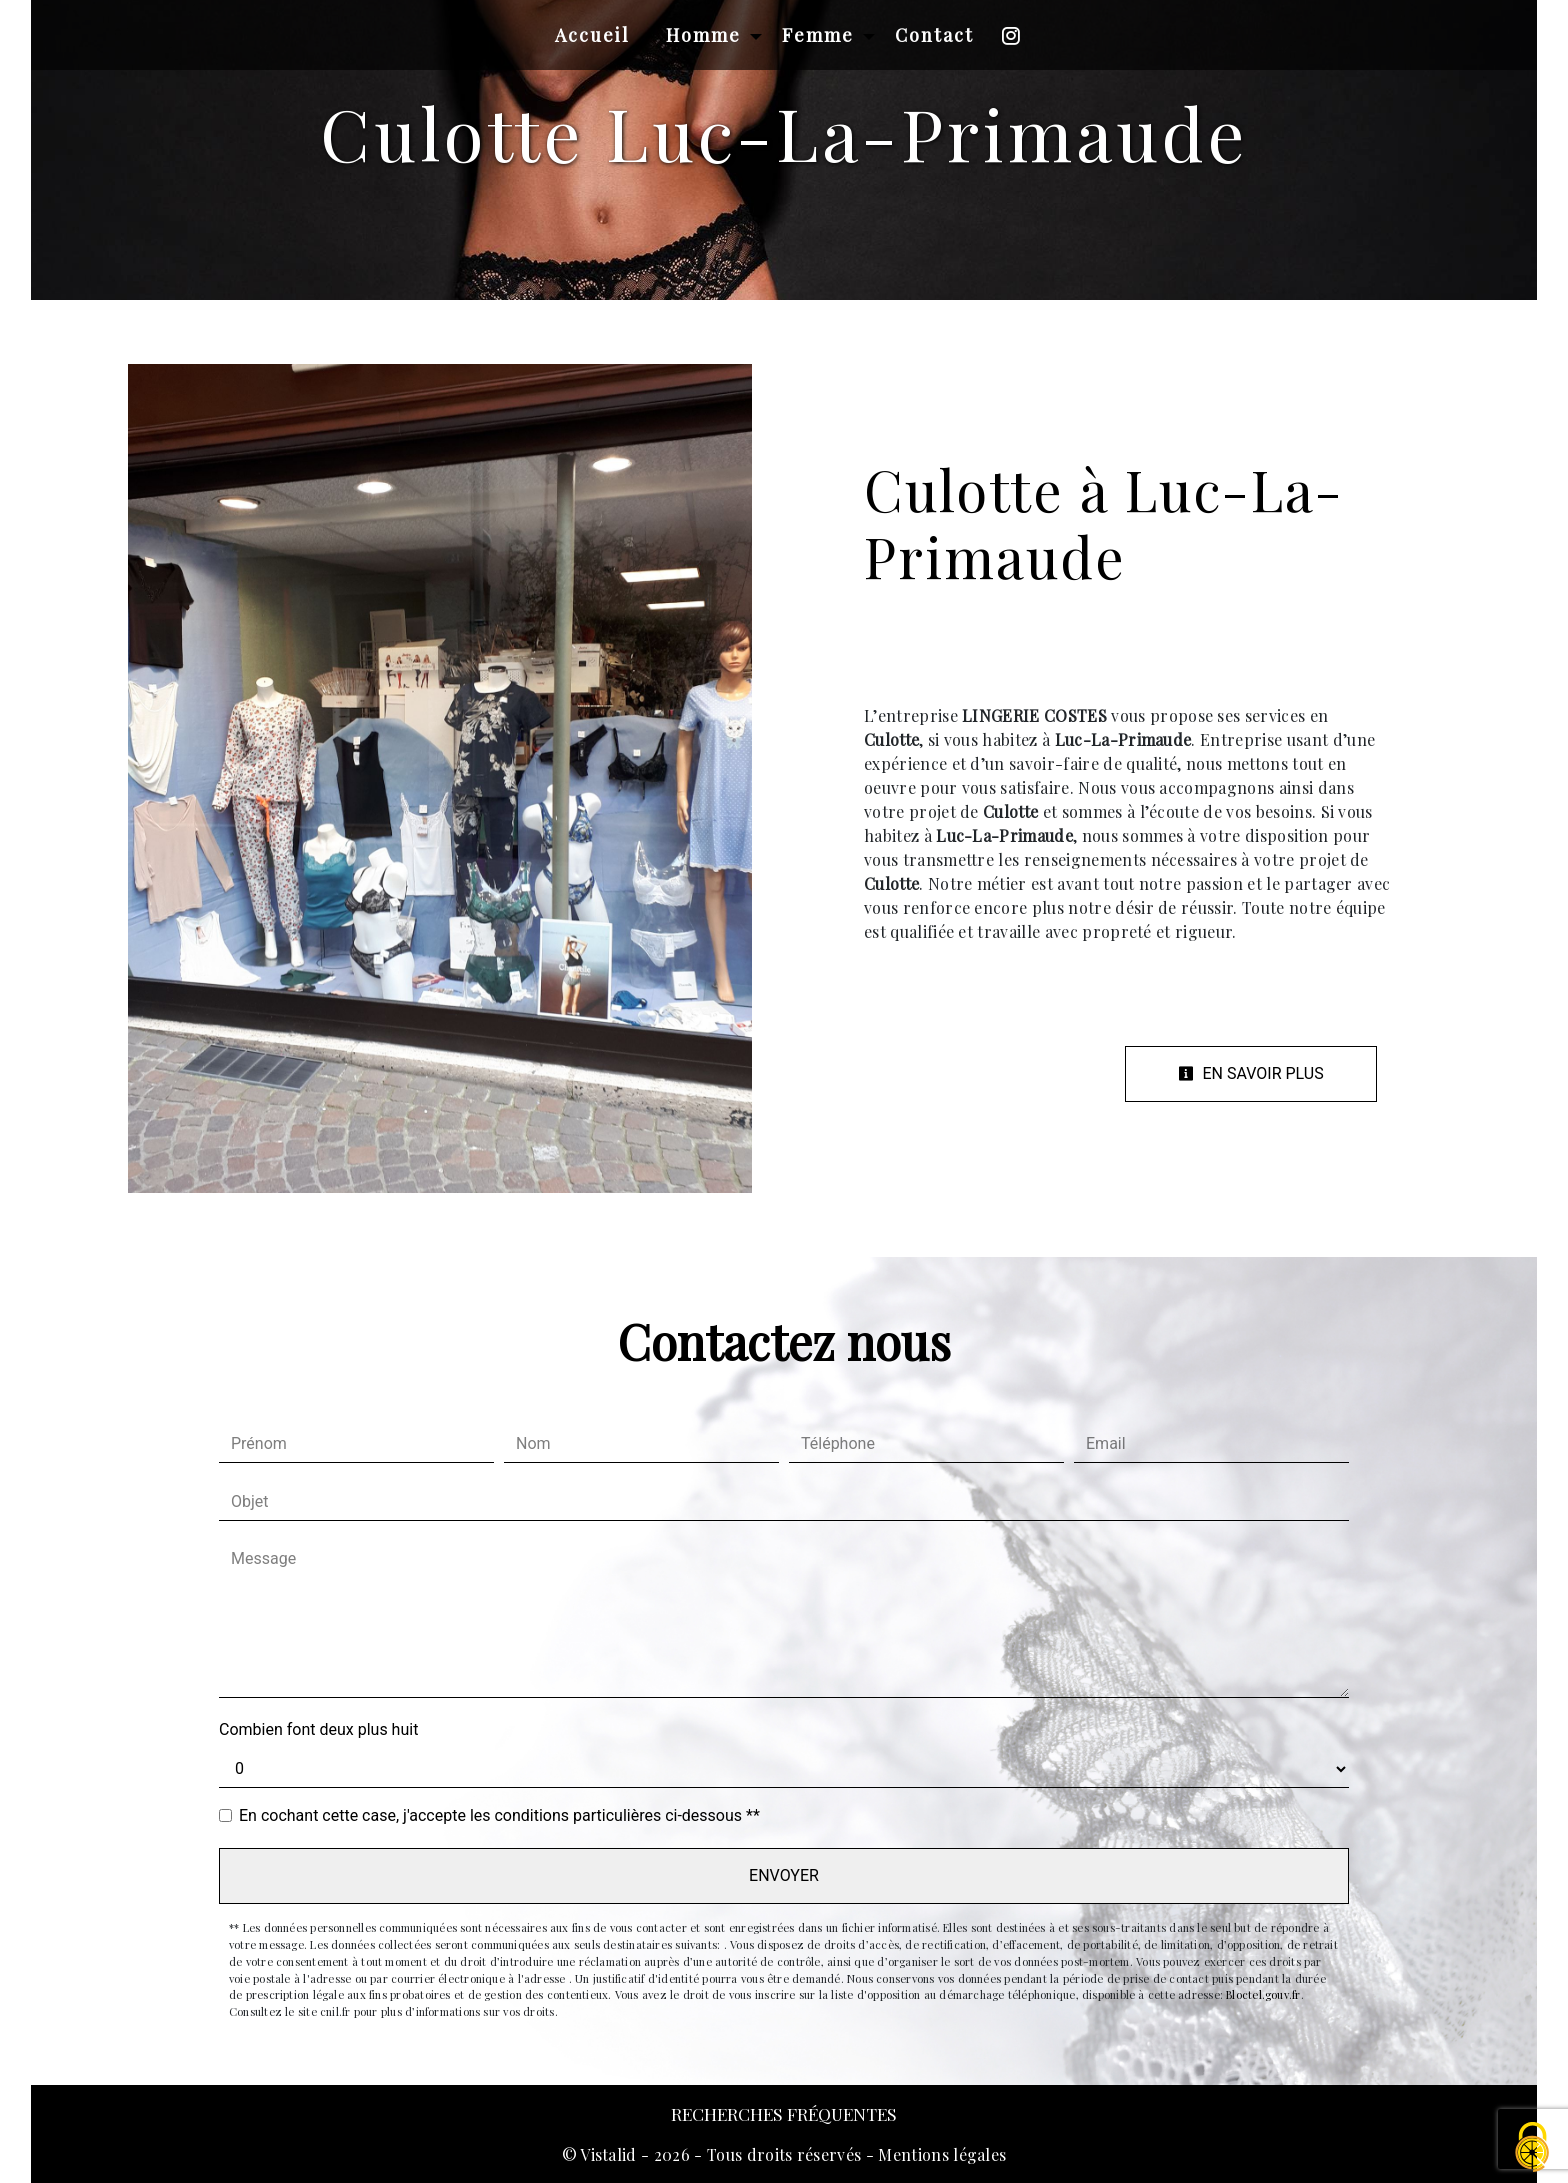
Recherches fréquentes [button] (784, 2113)
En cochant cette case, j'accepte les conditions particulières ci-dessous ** (499, 1815)
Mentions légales (940, 2154)
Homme (703, 35)
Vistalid (608, 2154)
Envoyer (784, 1875)
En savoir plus (1251, 1073)
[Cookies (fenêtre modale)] (1533, 2148)
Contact (934, 35)
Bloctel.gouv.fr (1263, 1994)
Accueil (592, 35)
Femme (818, 35)
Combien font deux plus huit (318, 1729)
